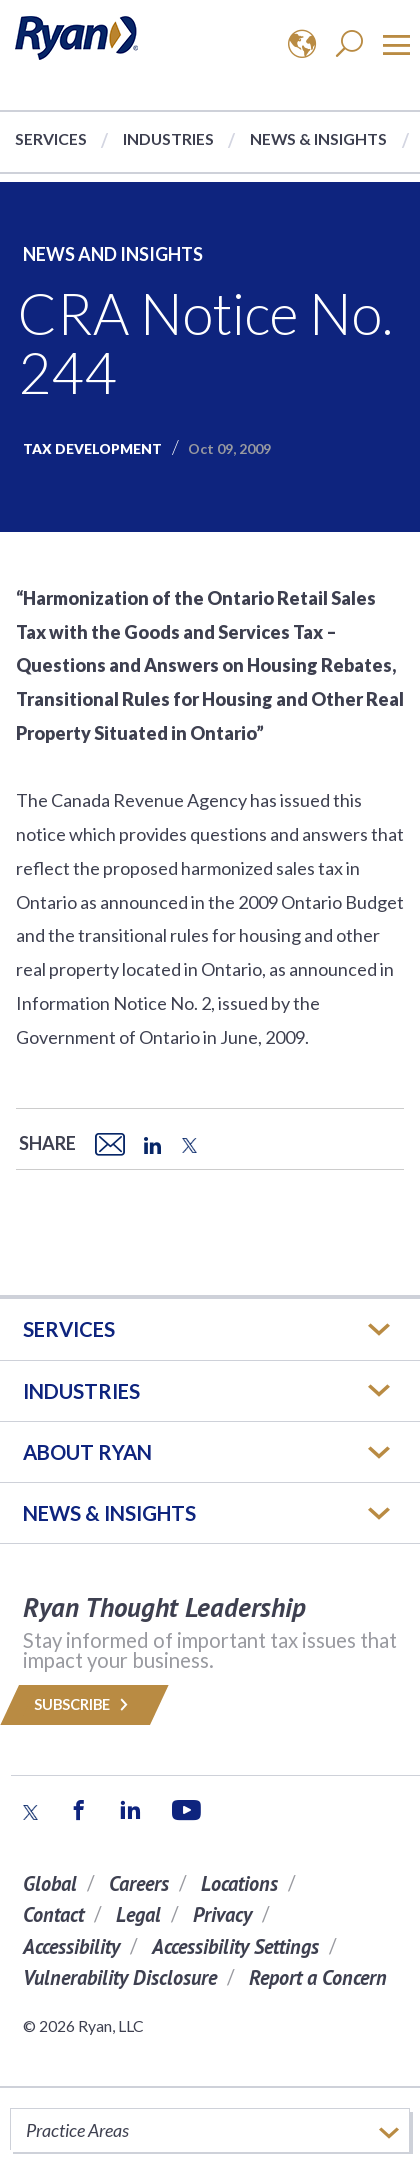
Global (50, 1883)
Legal (138, 1914)
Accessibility (71, 1946)
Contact (53, 1914)
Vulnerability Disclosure (120, 1977)
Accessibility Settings (235, 1946)
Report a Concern (318, 1977)
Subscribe (84, 1704)
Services (51, 138)
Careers (139, 1883)
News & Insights (318, 138)
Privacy (222, 1914)
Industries (168, 138)
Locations (239, 1883)
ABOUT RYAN (87, 1452)
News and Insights (113, 254)
